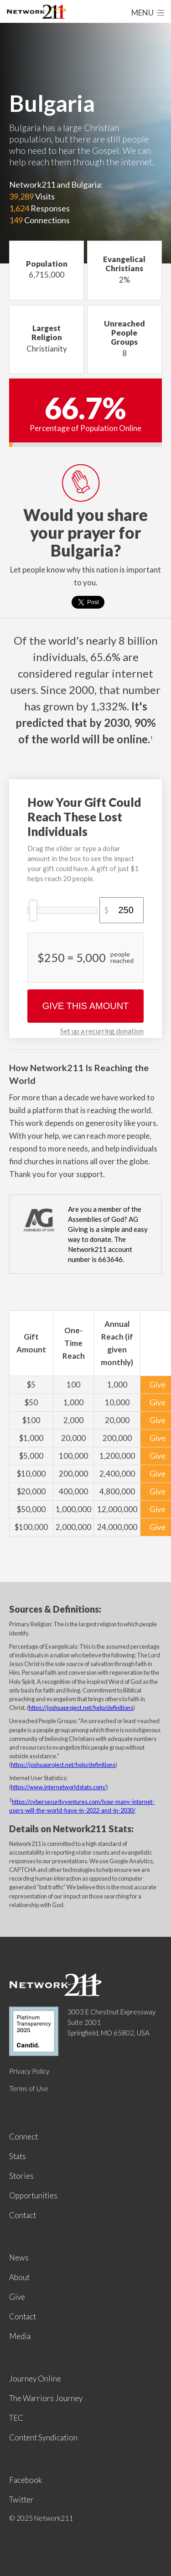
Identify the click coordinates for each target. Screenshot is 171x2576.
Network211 (36, 13)
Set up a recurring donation (102, 1031)
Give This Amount (85, 1006)
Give (17, 2297)
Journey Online (35, 2378)
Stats (17, 2156)
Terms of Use (28, 2088)
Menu (147, 12)
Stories (21, 2176)
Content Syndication (43, 2437)
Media (20, 2336)
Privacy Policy (29, 2071)
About (19, 2277)
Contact (22, 2215)
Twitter (21, 2499)
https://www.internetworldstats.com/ (58, 1787)
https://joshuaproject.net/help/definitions (81, 1707)
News (19, 2257)
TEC (16, 2418)
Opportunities (33, 2195)
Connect (23, 2136)
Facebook (25, 2480)
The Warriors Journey (46, 2398)
